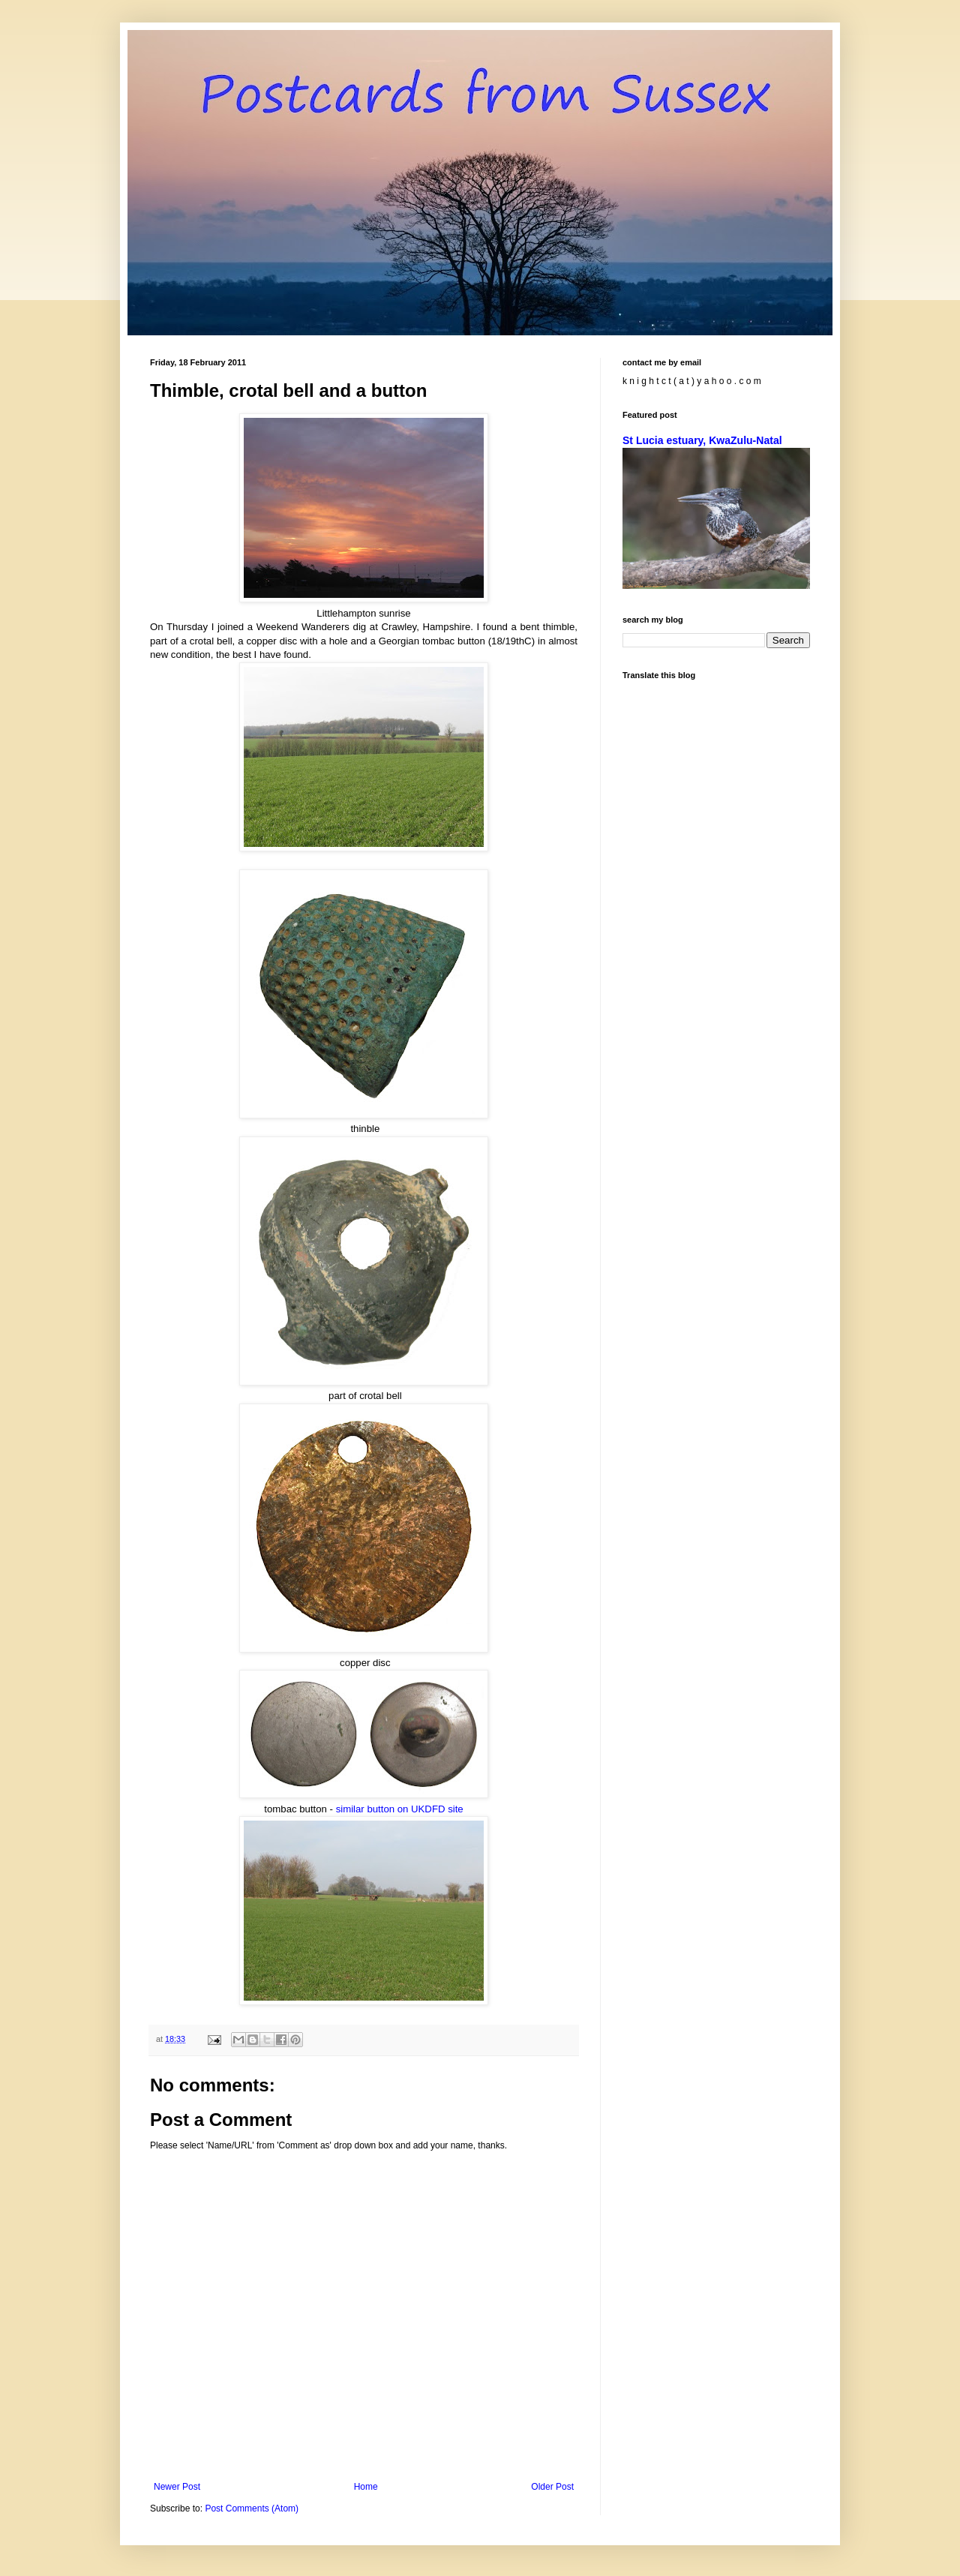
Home (366, 2486)
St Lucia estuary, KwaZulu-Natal (702, 440)
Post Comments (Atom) (251, 2508)
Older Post (552, 2486)
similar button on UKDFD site (400, 1809)
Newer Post (177, 2486)
